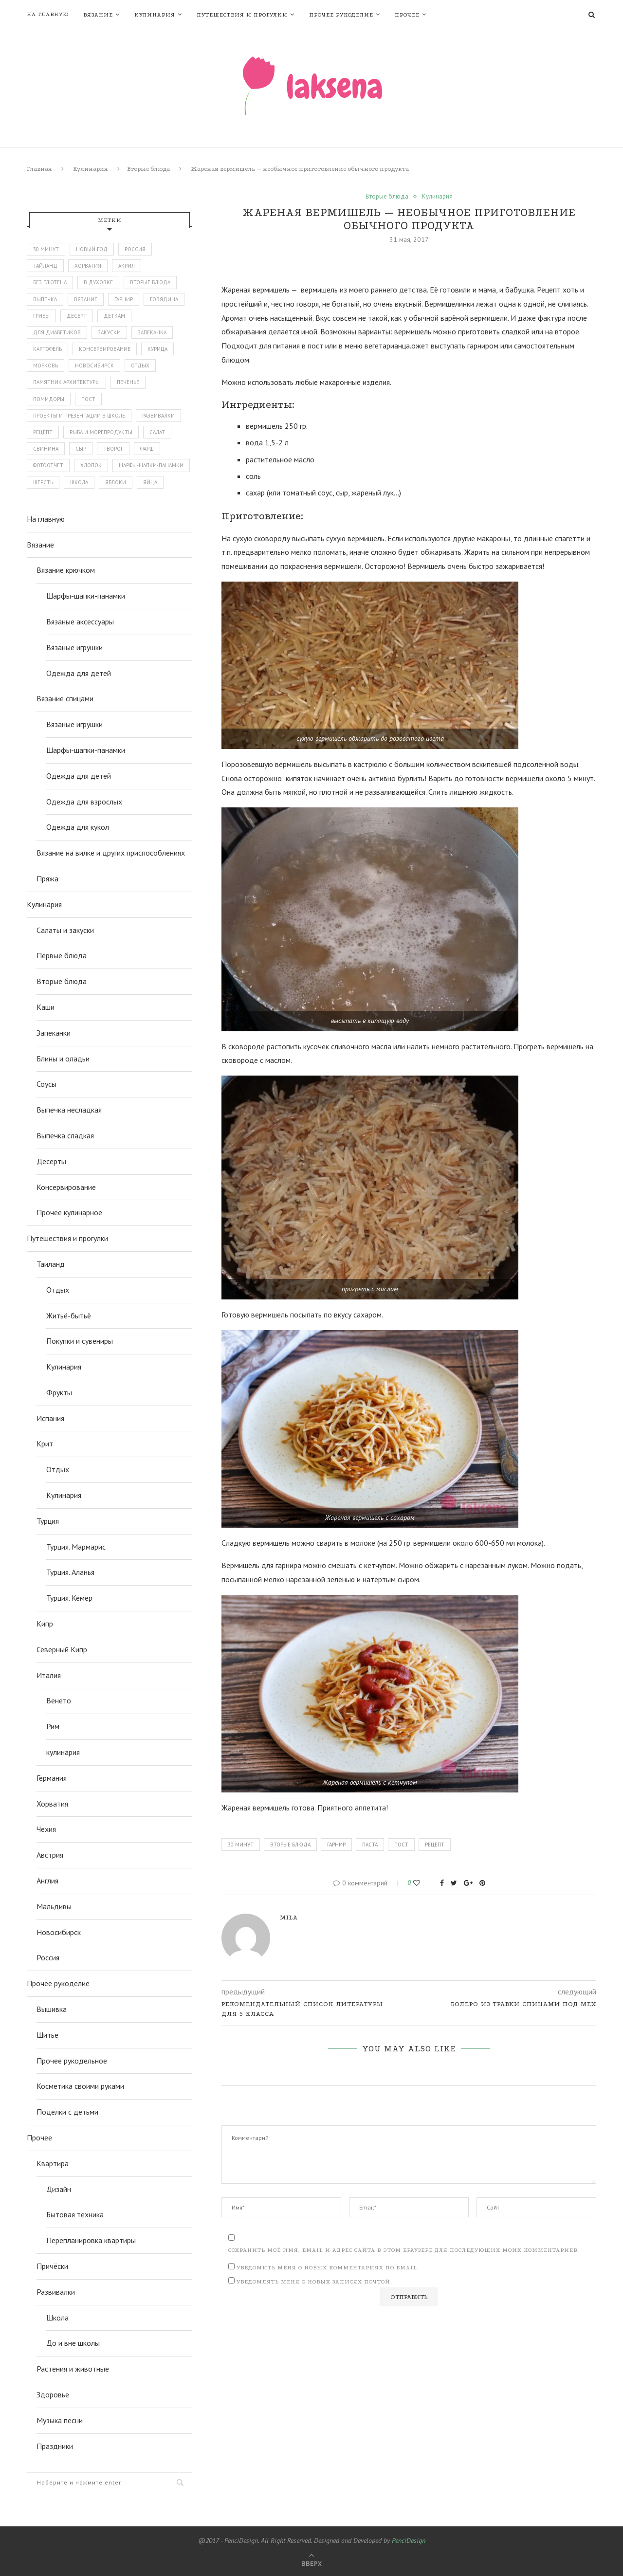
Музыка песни (60, 2420)
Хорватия (52, 1804)
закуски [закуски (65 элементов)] (109, 332)
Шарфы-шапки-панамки (85, 596)
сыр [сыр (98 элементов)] (80, 448)
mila (289, 1917)
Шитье (47, 2035)
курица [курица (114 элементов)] (157, 349)
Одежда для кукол (77, 827)
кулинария (63, 1752)
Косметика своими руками (80, 2086)
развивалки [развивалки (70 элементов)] (158, 415)
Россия (48, 1957)
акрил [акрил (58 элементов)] (126, 265)
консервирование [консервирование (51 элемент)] (104, 349)
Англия (47, 1880)
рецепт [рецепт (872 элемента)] (43, 432)
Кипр (45, 1623)
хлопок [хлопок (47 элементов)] (91, 465)
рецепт (434, 1844)
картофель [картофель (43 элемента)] (47, 349)
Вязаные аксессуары (80, 621)
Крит (45, 1443)
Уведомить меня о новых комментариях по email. (328, 2268)
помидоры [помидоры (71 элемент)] (48, 399)
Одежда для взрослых (84, 801)
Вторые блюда (148, 168)
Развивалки (56, 2292)
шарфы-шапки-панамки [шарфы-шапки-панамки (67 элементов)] (151, 465)
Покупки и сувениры (79, 1341)
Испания (50, 1418)
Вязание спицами (65, 698)
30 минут (241, 1844)
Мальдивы (54, 1906)
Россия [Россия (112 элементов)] (135, 249)
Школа (57, 2317)
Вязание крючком (66, 570)
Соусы (46, 1084)
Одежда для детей (78, 673)
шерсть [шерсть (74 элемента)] (43, 482)
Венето (58, 1700)
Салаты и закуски (65, 930)
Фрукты (59, 1392)
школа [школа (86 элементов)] (79, 482)
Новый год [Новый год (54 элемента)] (92, 249)
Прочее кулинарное (69, 1212)
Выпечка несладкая (69, 1109)
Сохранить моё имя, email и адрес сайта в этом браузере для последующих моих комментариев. (403, 2250)
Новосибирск (59, 1932)
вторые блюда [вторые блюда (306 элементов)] (150, 282)
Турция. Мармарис (76, 1547)
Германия (52, 1778)
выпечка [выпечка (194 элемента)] (45, 299)
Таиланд (51, 1264)
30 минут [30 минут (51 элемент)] (46, 249)
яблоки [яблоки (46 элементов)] (115, 482)
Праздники (55, 2446)
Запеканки (54, 1033)
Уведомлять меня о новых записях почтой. (314, 2282)
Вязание (98, 15)
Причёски (52, 2266)
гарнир (336, 1844)
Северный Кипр (62, 1649)
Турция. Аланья (70, 1572)
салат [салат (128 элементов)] (157, 432)
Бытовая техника (75, 2214)
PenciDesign (408, 2540)
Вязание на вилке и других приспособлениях (111, 853)
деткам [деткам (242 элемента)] (114, 315)
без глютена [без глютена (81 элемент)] (50, 282)
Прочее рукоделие (341, 15)
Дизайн (58, 2189)
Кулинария (154, 15)
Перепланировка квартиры (91, 2240)
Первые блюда (62, 955)
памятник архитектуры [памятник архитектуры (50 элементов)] (66, 382)
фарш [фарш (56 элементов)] (147, 448)
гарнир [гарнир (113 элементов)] (123, 299)
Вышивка (52, 2009)
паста (370, 1844)
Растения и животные (73, 2369)
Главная (39, 168)
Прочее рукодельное (72, 2060)
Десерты (51, 1161)
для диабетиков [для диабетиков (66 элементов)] (57, 332)
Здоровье (53, 2394)
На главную (48, 14)
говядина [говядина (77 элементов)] (164, 299)
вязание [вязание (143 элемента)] (85, 299)
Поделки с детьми (67, 2112)
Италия (49, 1675)
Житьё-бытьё (68, 1315)
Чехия (46, 1829)
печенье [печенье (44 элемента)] (128, 382)
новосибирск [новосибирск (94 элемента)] (94, 365)
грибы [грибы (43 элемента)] (41, 315)
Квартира (53, 2163)
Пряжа (47, 878)
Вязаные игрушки (74, 647)
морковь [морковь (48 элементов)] (45, 365)
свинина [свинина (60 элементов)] (45, 448)
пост (401, 1844)
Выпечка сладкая (65, 1135)
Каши (46, 1007)
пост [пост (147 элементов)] (88, 399)
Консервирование (66, 1187)
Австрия (50, 1855)
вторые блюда (290, 1844)
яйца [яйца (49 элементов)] (150, 482)
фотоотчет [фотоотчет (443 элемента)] (48, 465)
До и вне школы (73, 2343)
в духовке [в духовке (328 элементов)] (98, 282)
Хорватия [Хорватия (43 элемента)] (87, 265)
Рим (52, 1726)
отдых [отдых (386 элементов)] (140, 365)
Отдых (57, 1290)
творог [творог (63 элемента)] (113, 448)
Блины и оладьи (63, 1058)
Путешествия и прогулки (242, 15)
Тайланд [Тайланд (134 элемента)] (45, 265)
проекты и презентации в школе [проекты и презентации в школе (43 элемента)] (79, 415)
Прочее (407, 15)
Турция (48, 1521)
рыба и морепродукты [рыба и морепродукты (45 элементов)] (101, 432)
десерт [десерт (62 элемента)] (77, 315)
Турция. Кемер (69, 1598)
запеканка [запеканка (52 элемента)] (152, 332)
